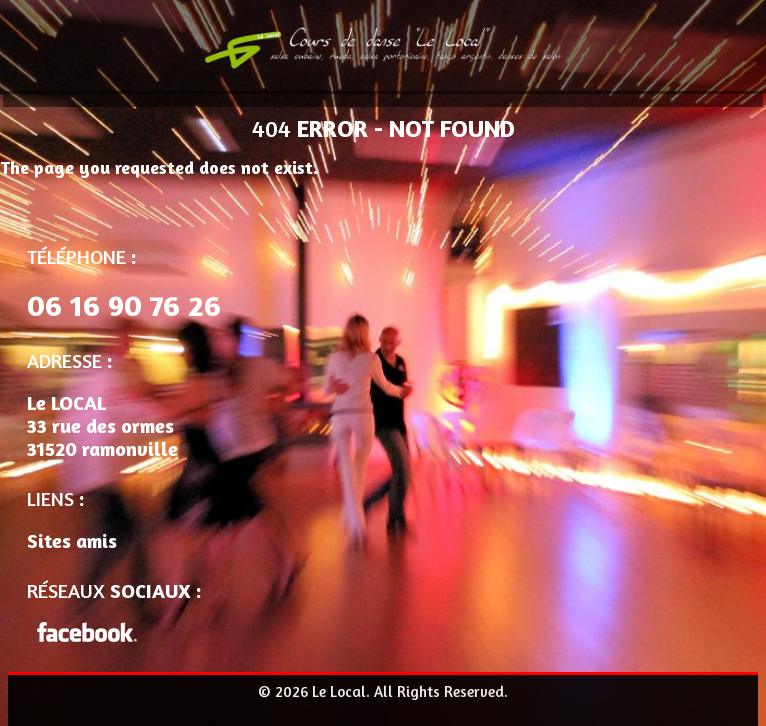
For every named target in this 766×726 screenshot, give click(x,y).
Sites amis (72, 540)
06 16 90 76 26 (124, 305)
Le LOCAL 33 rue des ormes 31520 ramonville (102, 425)
